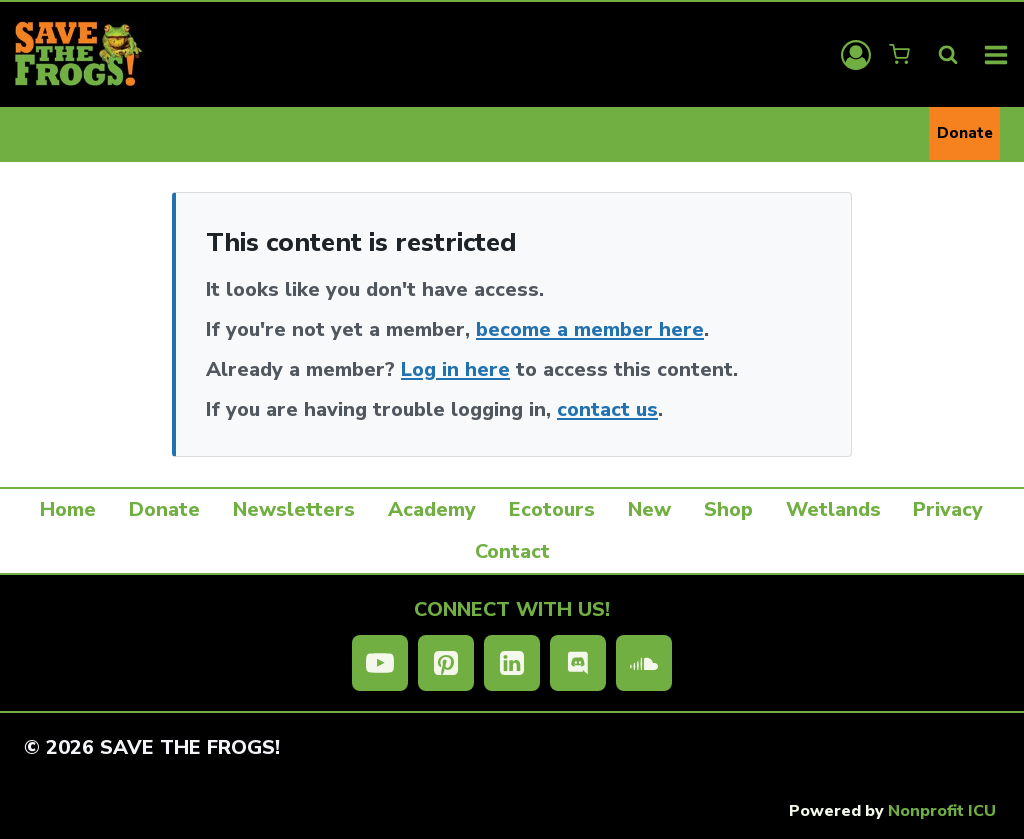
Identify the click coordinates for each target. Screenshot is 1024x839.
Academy (432, 509)
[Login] (856, 55)
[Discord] (578, 663)
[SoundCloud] (644, 663)
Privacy (948, 509)
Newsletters (294, 509)
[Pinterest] (446, 663)
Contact (512, 551)
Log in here (455, 369)
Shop (728, 509)
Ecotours (552, 509)
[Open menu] (996, 54)
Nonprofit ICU (942, 811)
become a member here (590, 329)
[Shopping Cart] (901, 54)
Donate (965, 133)
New (649, 509)
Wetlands (833, 509)
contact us (607, 409)
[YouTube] (380, 663)
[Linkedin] (512, 663)
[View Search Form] (948, 55)
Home (68, 509)
